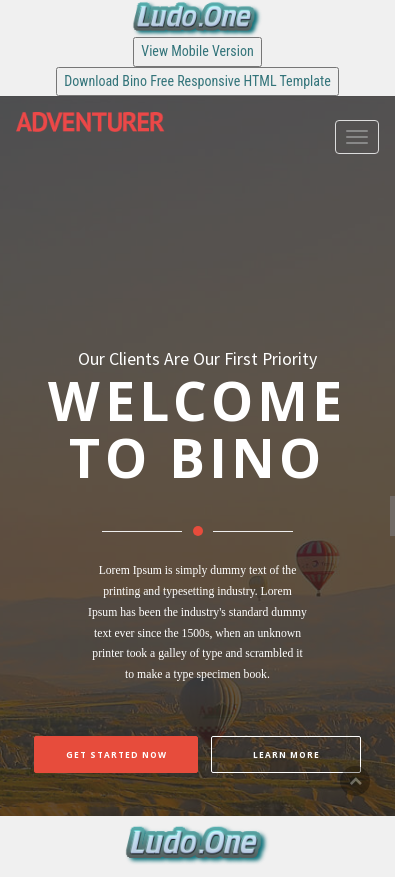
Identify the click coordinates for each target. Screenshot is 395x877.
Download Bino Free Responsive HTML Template (197, 81)
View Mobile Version (197, 51)
